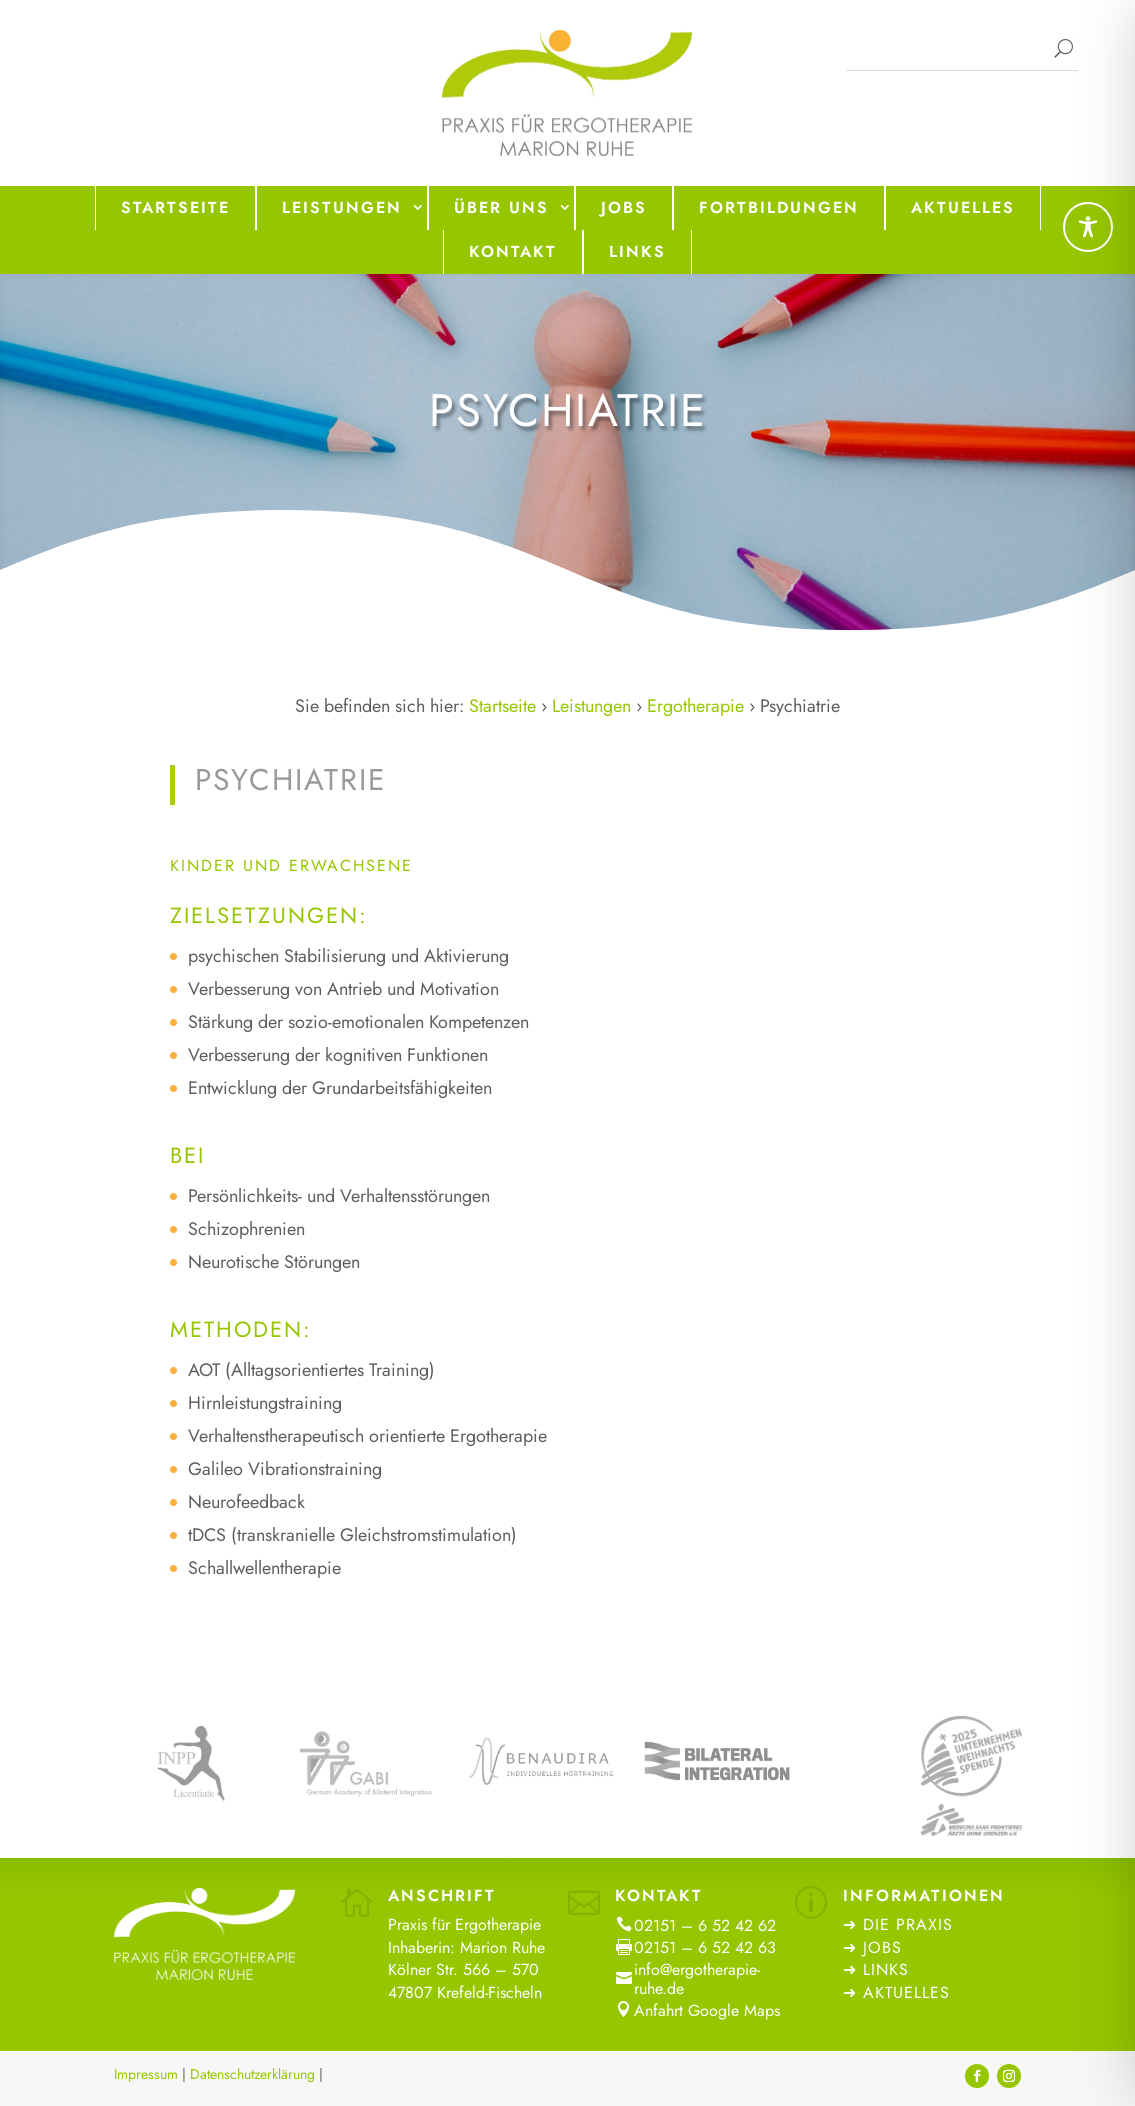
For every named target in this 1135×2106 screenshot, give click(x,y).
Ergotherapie (695, 706)
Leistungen (342, 207)
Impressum (146, 2074)
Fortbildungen (779, 207)
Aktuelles (963, 207)
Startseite (175, 207)
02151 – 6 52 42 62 (705, 1925)
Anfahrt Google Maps (707, 2010)
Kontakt (513, 251)
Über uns (501, 207)
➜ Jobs (875, 1947)
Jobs (624, 207)
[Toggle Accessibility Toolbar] (1088, 227)
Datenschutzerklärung (252, 2074)
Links (637, 251)
